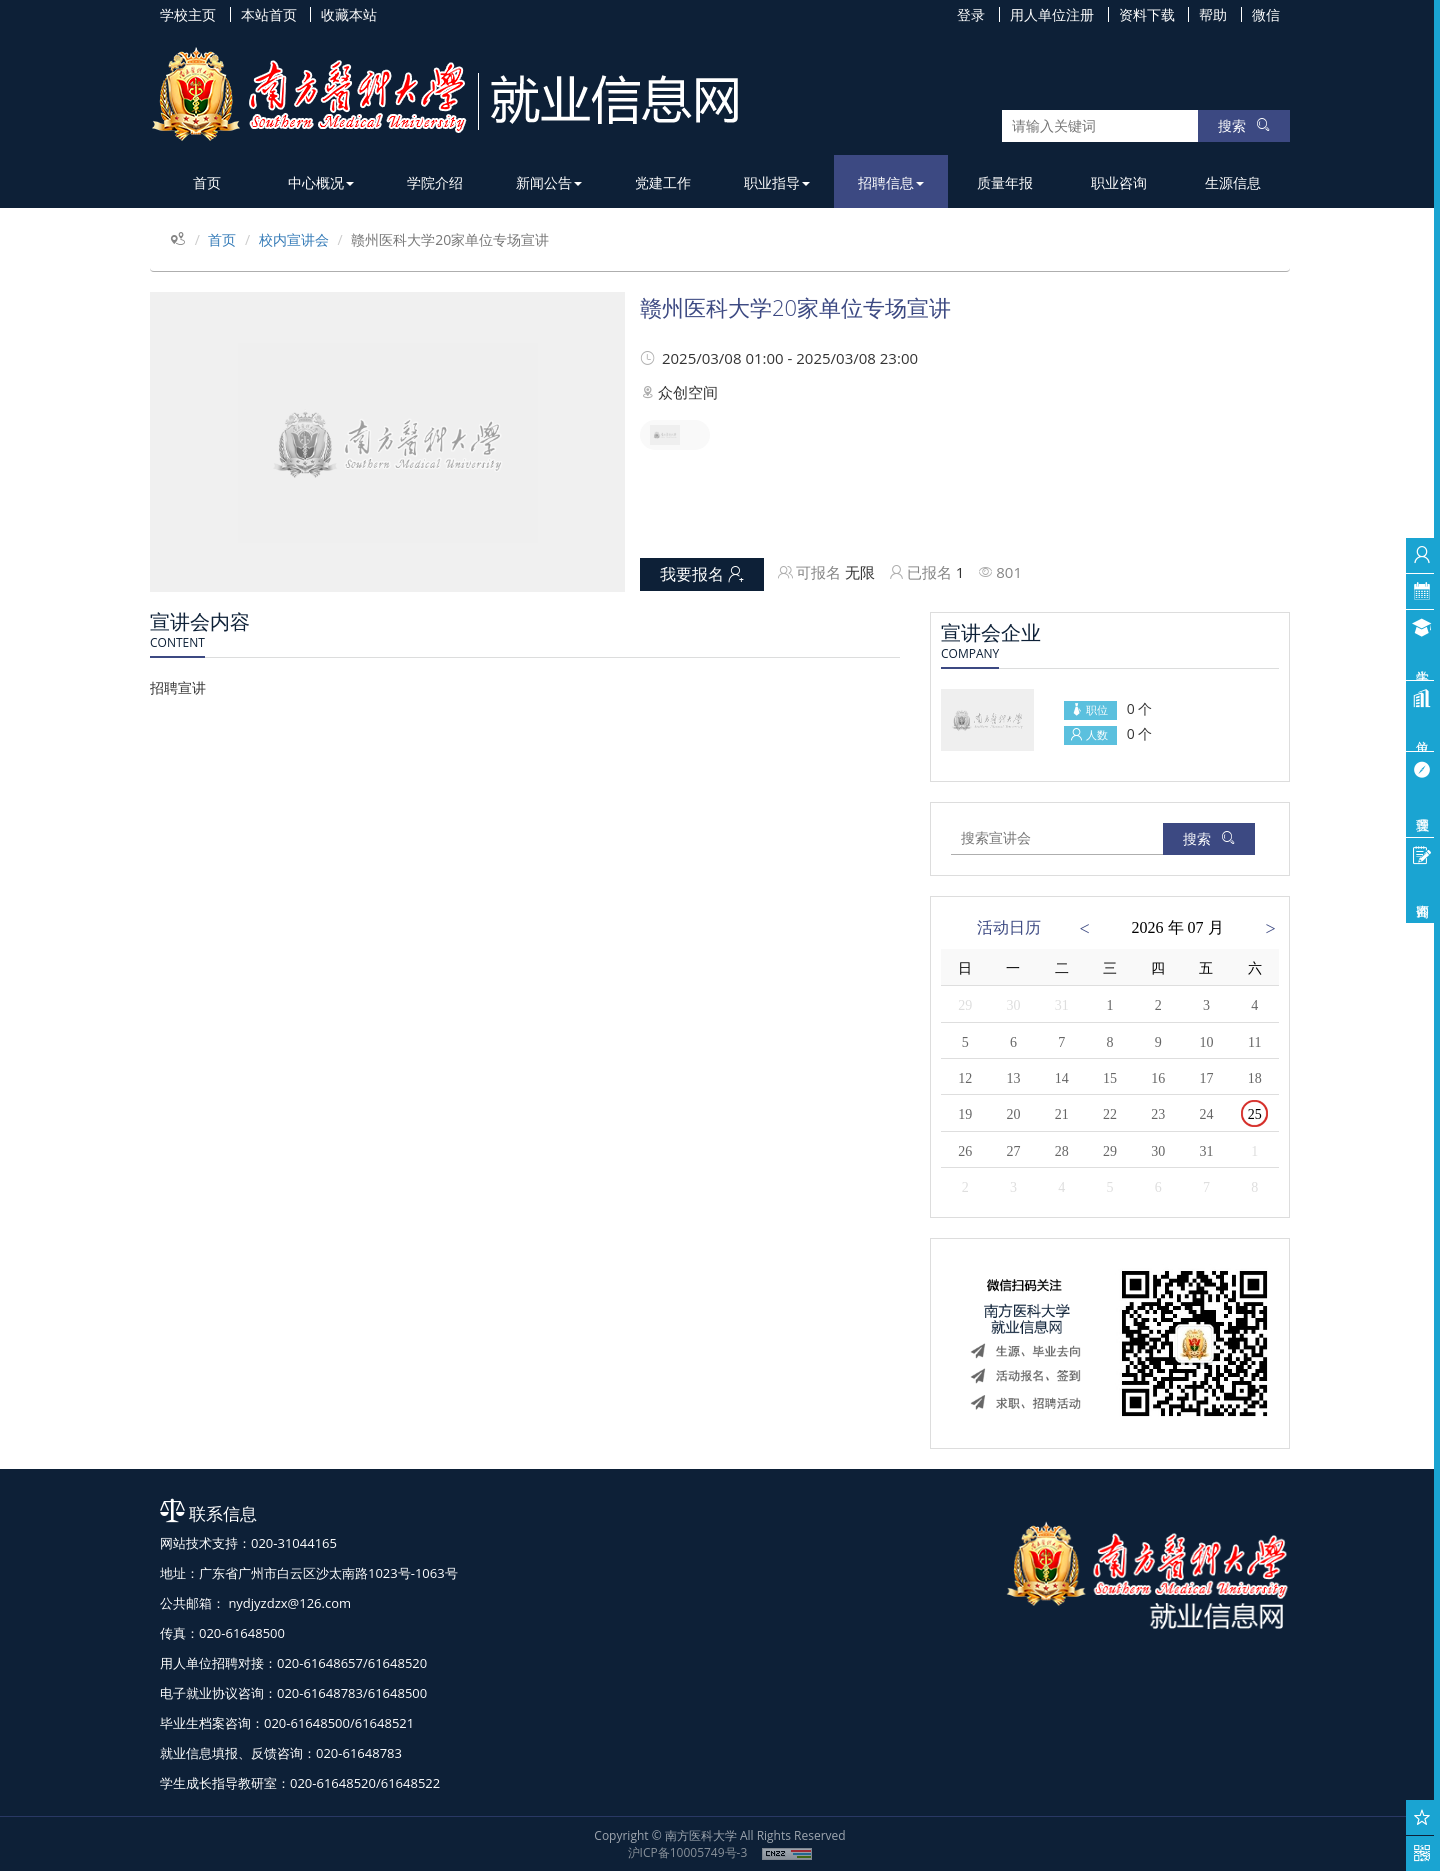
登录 (971, 14)
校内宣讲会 (294, 239)
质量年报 (1005, 182)
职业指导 (777, 182)
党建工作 (663, 182)
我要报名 (702, 574)
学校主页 (188, 14)
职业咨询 (1119, 182)
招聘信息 (891, 182)
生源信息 (1233, 182)
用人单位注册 (1052, 14)
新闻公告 (549, 182)
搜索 (1244, 125)
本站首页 (269, 14)
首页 (207, 182)
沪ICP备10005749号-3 (688, 1852)
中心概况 (321, 182)
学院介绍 (435, 182)
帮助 (1213, 14)
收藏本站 (349, 14)
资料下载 (1147, 14)
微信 (1266, 14)
